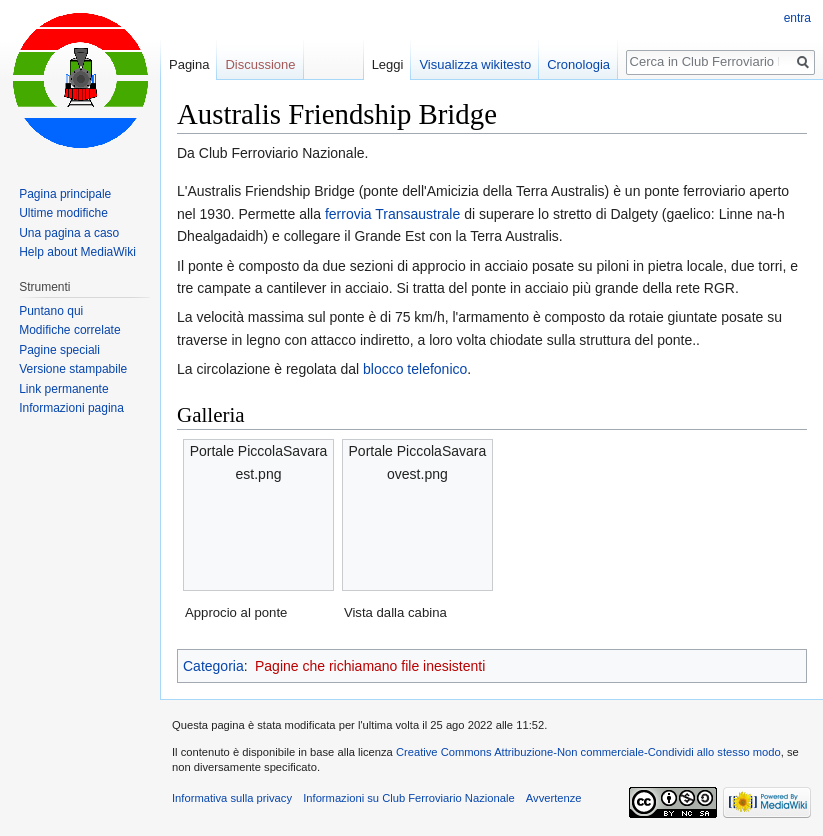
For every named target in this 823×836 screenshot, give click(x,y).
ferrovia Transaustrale (392, 214)
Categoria (213, 666)
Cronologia (578, 64)
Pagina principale (65, 194)
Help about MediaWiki (77, 252)
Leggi (388, 64)
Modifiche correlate (69, 330)
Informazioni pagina (71, 408)
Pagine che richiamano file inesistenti (370, 666)
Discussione (260, 64)
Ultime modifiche (63, 213)
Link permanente (63, 389)
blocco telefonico (415, 369)
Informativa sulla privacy (232, 798)
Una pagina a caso (69, 233)
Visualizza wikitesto (475, 64)
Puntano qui (51, 311)
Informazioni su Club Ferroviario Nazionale (408, 798)
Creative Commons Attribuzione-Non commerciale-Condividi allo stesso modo (588, 752)
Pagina (189, 64)
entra (797, 18)
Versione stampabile (73, 369)
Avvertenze (554, 798)
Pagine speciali (59, 350)
